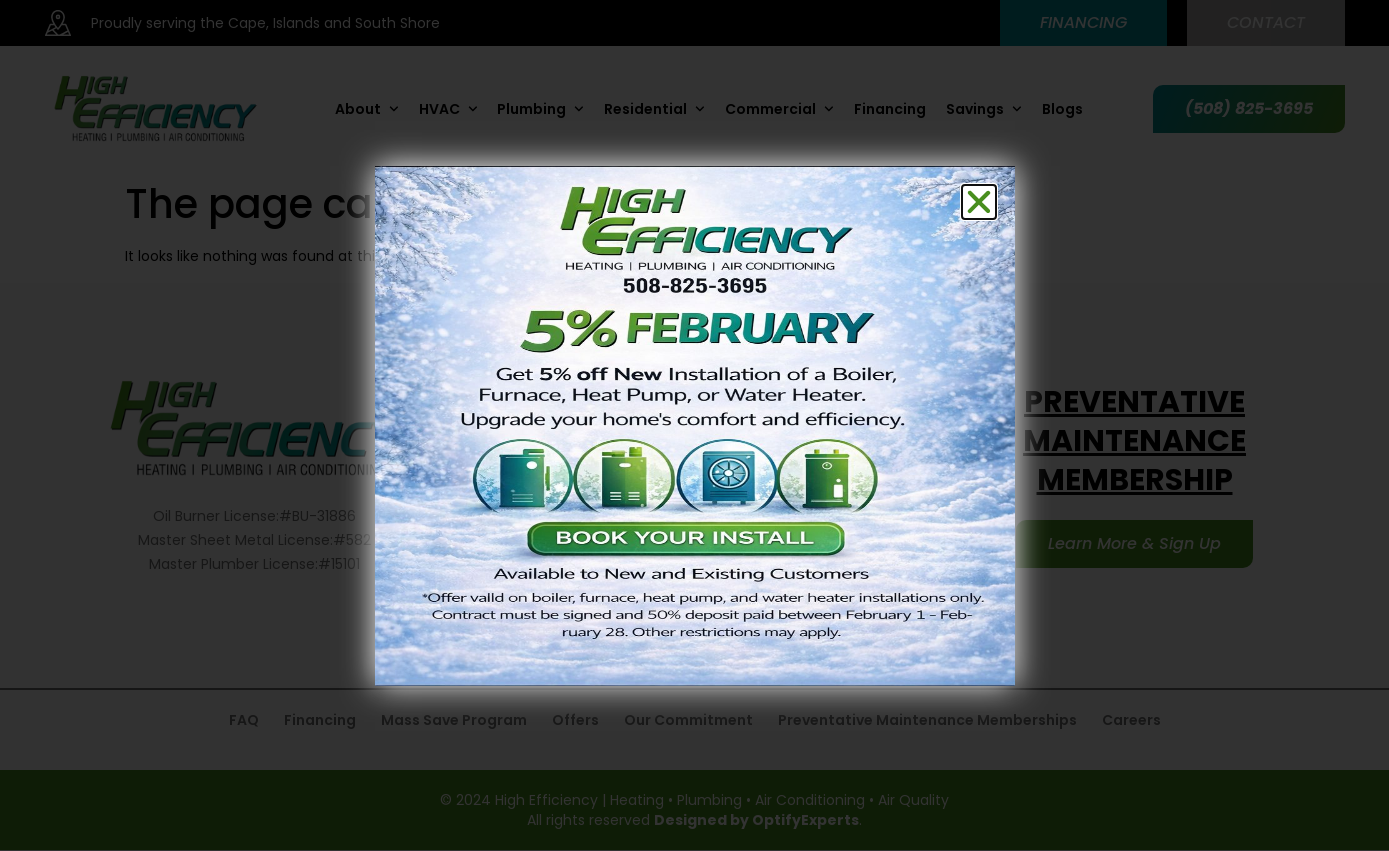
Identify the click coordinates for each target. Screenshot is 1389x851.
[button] (979, 202)
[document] (694, 425)
